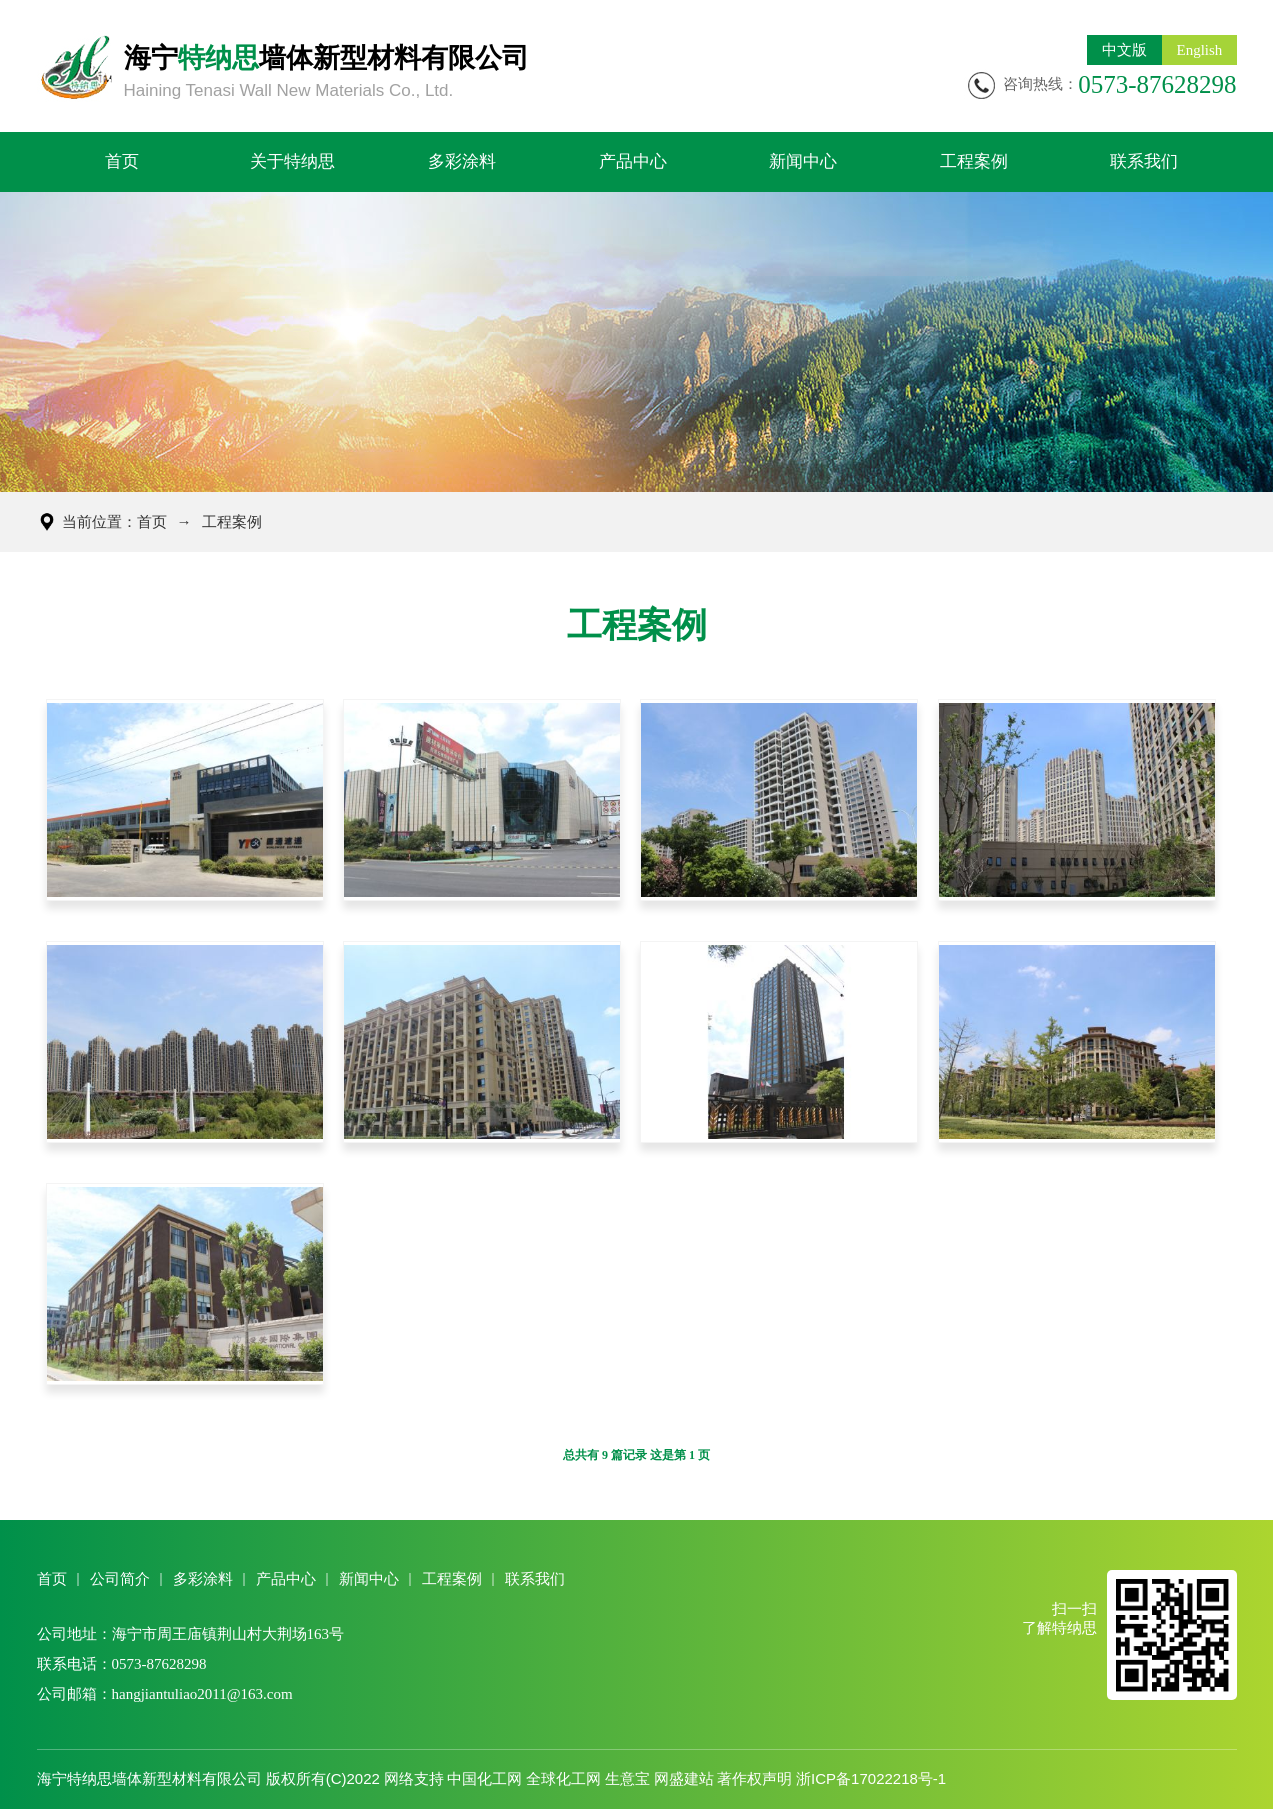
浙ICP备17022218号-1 (871, 1778)
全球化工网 (563, 1778)
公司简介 (120, 1579)
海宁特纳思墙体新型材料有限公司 (149, 1778)
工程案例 (974, 161)
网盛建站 (684, 1778)
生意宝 (627, 1778)
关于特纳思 (292, 161)
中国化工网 (484, 1778)
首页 (122, 161)
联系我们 (1144, 161)
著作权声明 (754, 1778)
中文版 (1124, 50)
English (1200, 50)
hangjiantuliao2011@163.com (202, 1694)
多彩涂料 (462, 161)
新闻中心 (803, 161)
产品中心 (633, 161)
